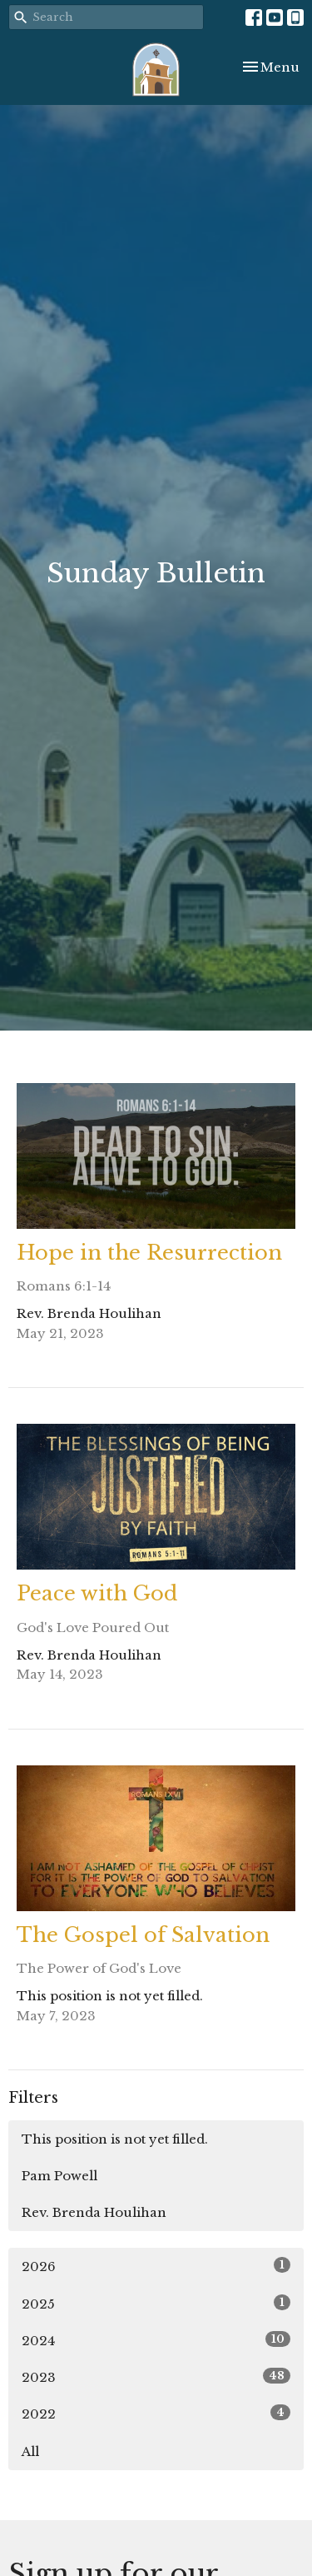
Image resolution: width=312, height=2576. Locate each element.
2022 (156, 2413)
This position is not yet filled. (115, 2139)
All (30, 2451)
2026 (156, 2265)
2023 (156, 2376)
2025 (156, 2303)
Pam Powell (59, 2176)
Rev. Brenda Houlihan (94, 2212)
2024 (156, 2340)
